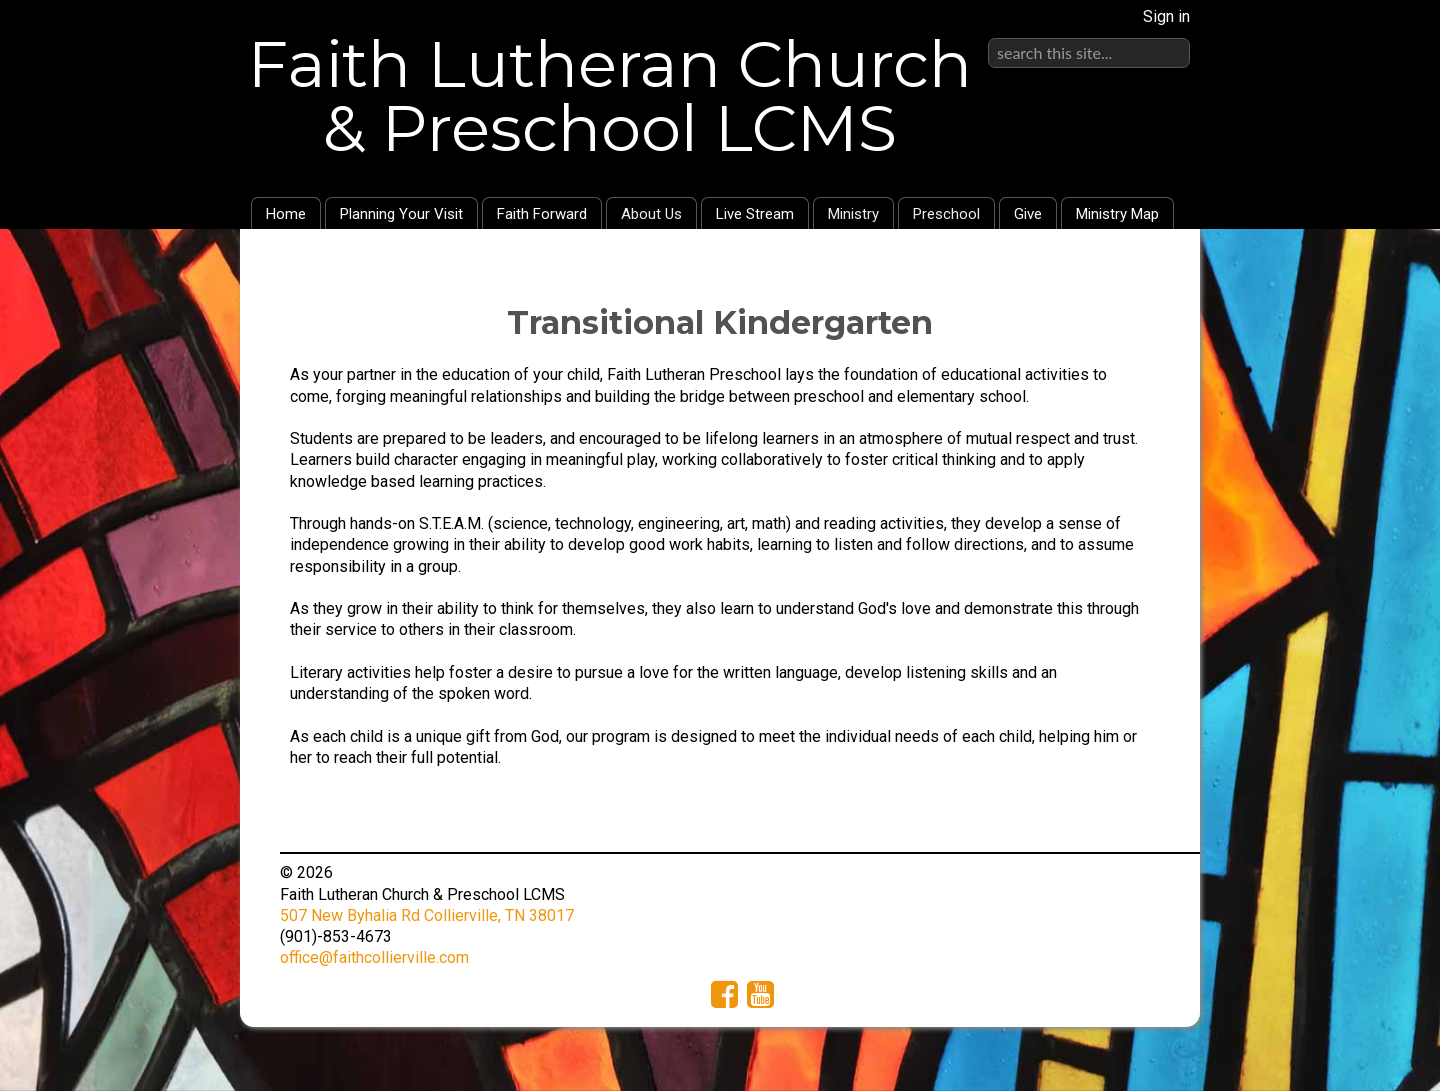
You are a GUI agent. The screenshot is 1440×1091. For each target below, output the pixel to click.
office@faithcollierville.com (374, 957)
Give (1028, 214)
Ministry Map (1117, 214)
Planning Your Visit (401, 214)
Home (286, 214)
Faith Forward (542, 214)
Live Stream (755, 214)
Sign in (1166, 16)
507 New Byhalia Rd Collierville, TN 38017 (427, 915)
